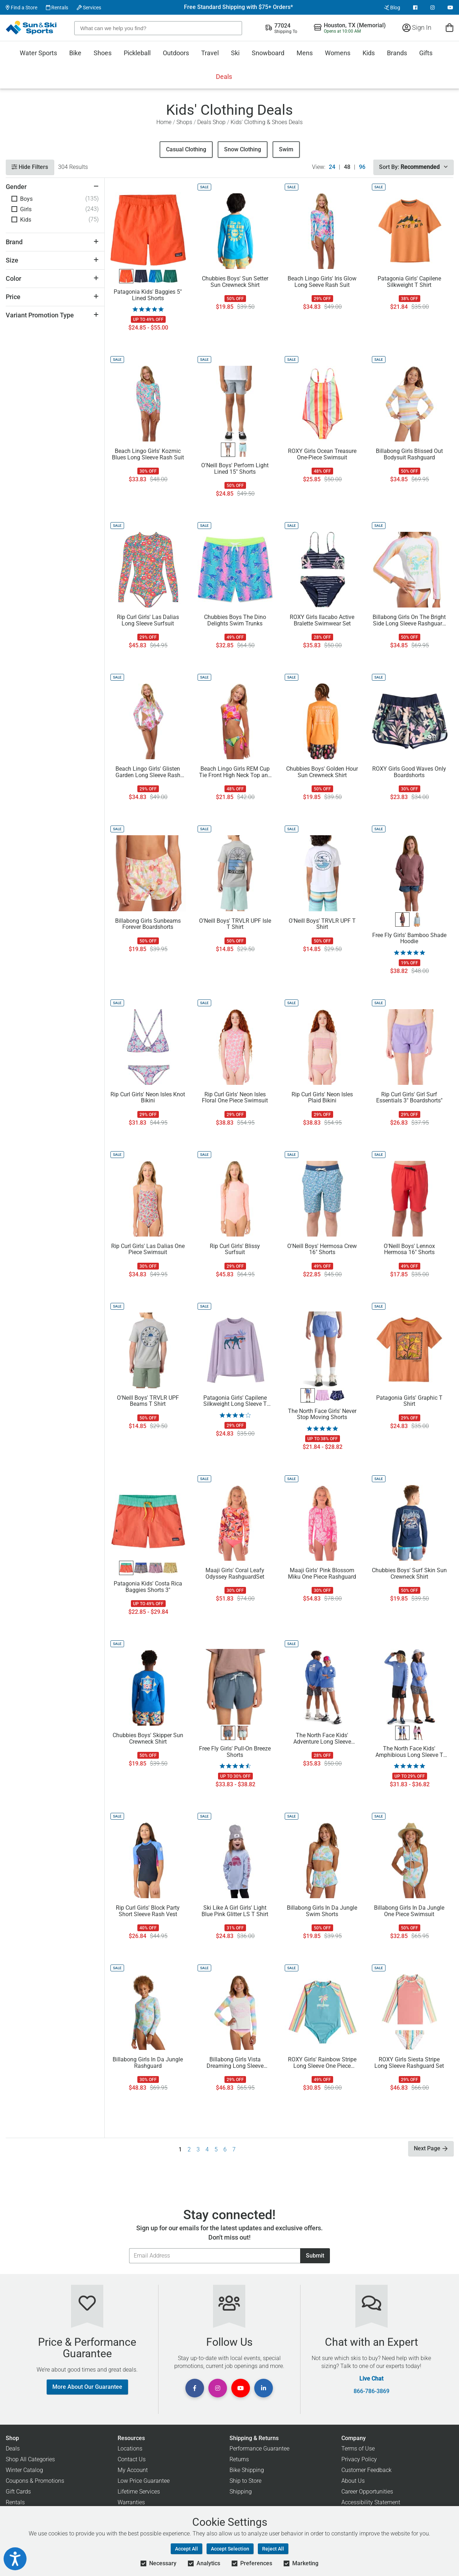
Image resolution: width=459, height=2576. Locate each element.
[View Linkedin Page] (263, 2388)
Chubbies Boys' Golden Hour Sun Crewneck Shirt (322, 772)
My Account (133, 2470)
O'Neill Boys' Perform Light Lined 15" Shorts (235, 468)
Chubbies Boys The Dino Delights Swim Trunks (235, 620)
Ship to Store (245, 2480)
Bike (75, 53)
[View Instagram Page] (432, 7)
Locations (130, 2448)
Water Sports (38, 53)
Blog (392, 7)
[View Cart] (449, 27)
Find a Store (21, 7)
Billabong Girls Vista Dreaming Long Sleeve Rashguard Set (235, 2062)
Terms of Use (358, 2448)
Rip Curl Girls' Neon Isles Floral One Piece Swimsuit (235, 1097)
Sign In (416, 27)
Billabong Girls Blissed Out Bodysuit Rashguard (409, 454)
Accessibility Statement (370, 2502)
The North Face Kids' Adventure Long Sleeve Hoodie (322, 1738)
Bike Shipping (247, 2470)
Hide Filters (29, 167)
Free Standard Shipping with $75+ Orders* (238, 7)
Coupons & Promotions (35, 2480)
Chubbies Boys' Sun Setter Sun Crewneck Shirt (235, 281)
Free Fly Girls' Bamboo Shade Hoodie (409, 938)
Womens (337, 53)
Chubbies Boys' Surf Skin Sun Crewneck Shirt (409, 1573)
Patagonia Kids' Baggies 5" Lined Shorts (148, 295)
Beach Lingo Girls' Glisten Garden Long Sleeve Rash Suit (147, 772)
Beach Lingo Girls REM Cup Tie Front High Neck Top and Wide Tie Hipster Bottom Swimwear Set (235, 772)
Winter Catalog (24, 2470)
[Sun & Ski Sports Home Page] (32, 27)
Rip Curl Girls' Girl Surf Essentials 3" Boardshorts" (409, 1097)
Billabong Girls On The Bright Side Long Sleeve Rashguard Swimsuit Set (409, 620)
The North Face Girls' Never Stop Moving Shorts (322, 1414)
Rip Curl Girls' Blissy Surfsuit (235, 1249)
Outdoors (176, 53)
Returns (239, 2459)
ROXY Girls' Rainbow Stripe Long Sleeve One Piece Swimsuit (322, 2062)
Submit (315, 2255)
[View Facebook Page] (415, 7)
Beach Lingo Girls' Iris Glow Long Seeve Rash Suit (322, 281)
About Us (353, 2480)
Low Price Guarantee (144, 2480)
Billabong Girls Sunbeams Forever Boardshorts (148, 924)
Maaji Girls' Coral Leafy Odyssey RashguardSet (234, 1573)
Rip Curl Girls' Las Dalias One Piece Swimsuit (148, 1249)
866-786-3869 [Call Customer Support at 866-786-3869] (371, 2391)
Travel (210, 53)
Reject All (273, 2549)
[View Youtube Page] (450, 7)
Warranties (131, 2502)
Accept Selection (230, 2549)
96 (362, 167)
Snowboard (268, 53)
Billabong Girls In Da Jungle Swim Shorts (322, 1911)
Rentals (57, 7)
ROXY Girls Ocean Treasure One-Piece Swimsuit (322, 454)
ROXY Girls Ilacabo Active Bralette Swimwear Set (322, 620)
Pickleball (137, 53)
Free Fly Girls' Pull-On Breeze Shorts (235, 1751)
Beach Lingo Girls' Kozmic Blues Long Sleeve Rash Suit (148, 454)
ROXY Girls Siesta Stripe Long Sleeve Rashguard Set (409, 2062)
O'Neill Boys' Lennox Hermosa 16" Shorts (409, 1249)
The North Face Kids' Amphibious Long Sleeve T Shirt (409, 1751)
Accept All (186, 2549)
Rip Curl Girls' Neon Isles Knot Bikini (147, 1097)
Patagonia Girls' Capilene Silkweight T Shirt (409, 281)
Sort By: (413, 167)
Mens (305, 53)
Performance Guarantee (259, 2448)
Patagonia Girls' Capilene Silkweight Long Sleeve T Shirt (235, 1401)
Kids (369, 53)
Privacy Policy (359, 2459)
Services (89, 7)
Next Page (431, 2148)
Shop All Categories (30, 2459)
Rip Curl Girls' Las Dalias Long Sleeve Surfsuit (148, 620)
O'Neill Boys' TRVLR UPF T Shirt (322, 924)
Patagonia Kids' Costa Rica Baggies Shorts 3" (148, 1586)
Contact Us (132, 2459)
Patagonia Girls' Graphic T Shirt (409, 1401)
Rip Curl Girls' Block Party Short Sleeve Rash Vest (148, 1911)
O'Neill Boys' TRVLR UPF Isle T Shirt (235, 924)
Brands (397, 53)
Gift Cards (18, 2491)
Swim (286, 149)
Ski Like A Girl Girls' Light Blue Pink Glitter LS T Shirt (235, 1911)
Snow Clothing (242, 149)
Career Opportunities (367, 2491)
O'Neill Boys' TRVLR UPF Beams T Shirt (148, 1401)
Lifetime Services (139, 2491)
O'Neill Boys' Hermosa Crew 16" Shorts (322, 1249)
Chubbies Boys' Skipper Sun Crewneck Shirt (148, 1738)
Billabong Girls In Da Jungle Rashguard (148, 2062)
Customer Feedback (366, 2470)
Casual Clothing (186, 149)
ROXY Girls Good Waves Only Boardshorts (409, 772)
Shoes (103, 53)
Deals (224, 76)
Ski (235, 53)
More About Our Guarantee (87, 2386)
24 (332, 167)
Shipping (241, 2491)
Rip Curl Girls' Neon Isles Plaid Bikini (322, 1097)
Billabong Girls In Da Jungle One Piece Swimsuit (409, 1911)
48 (347, 167)
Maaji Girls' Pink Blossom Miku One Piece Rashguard (322, 1573)
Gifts (425, 53)
